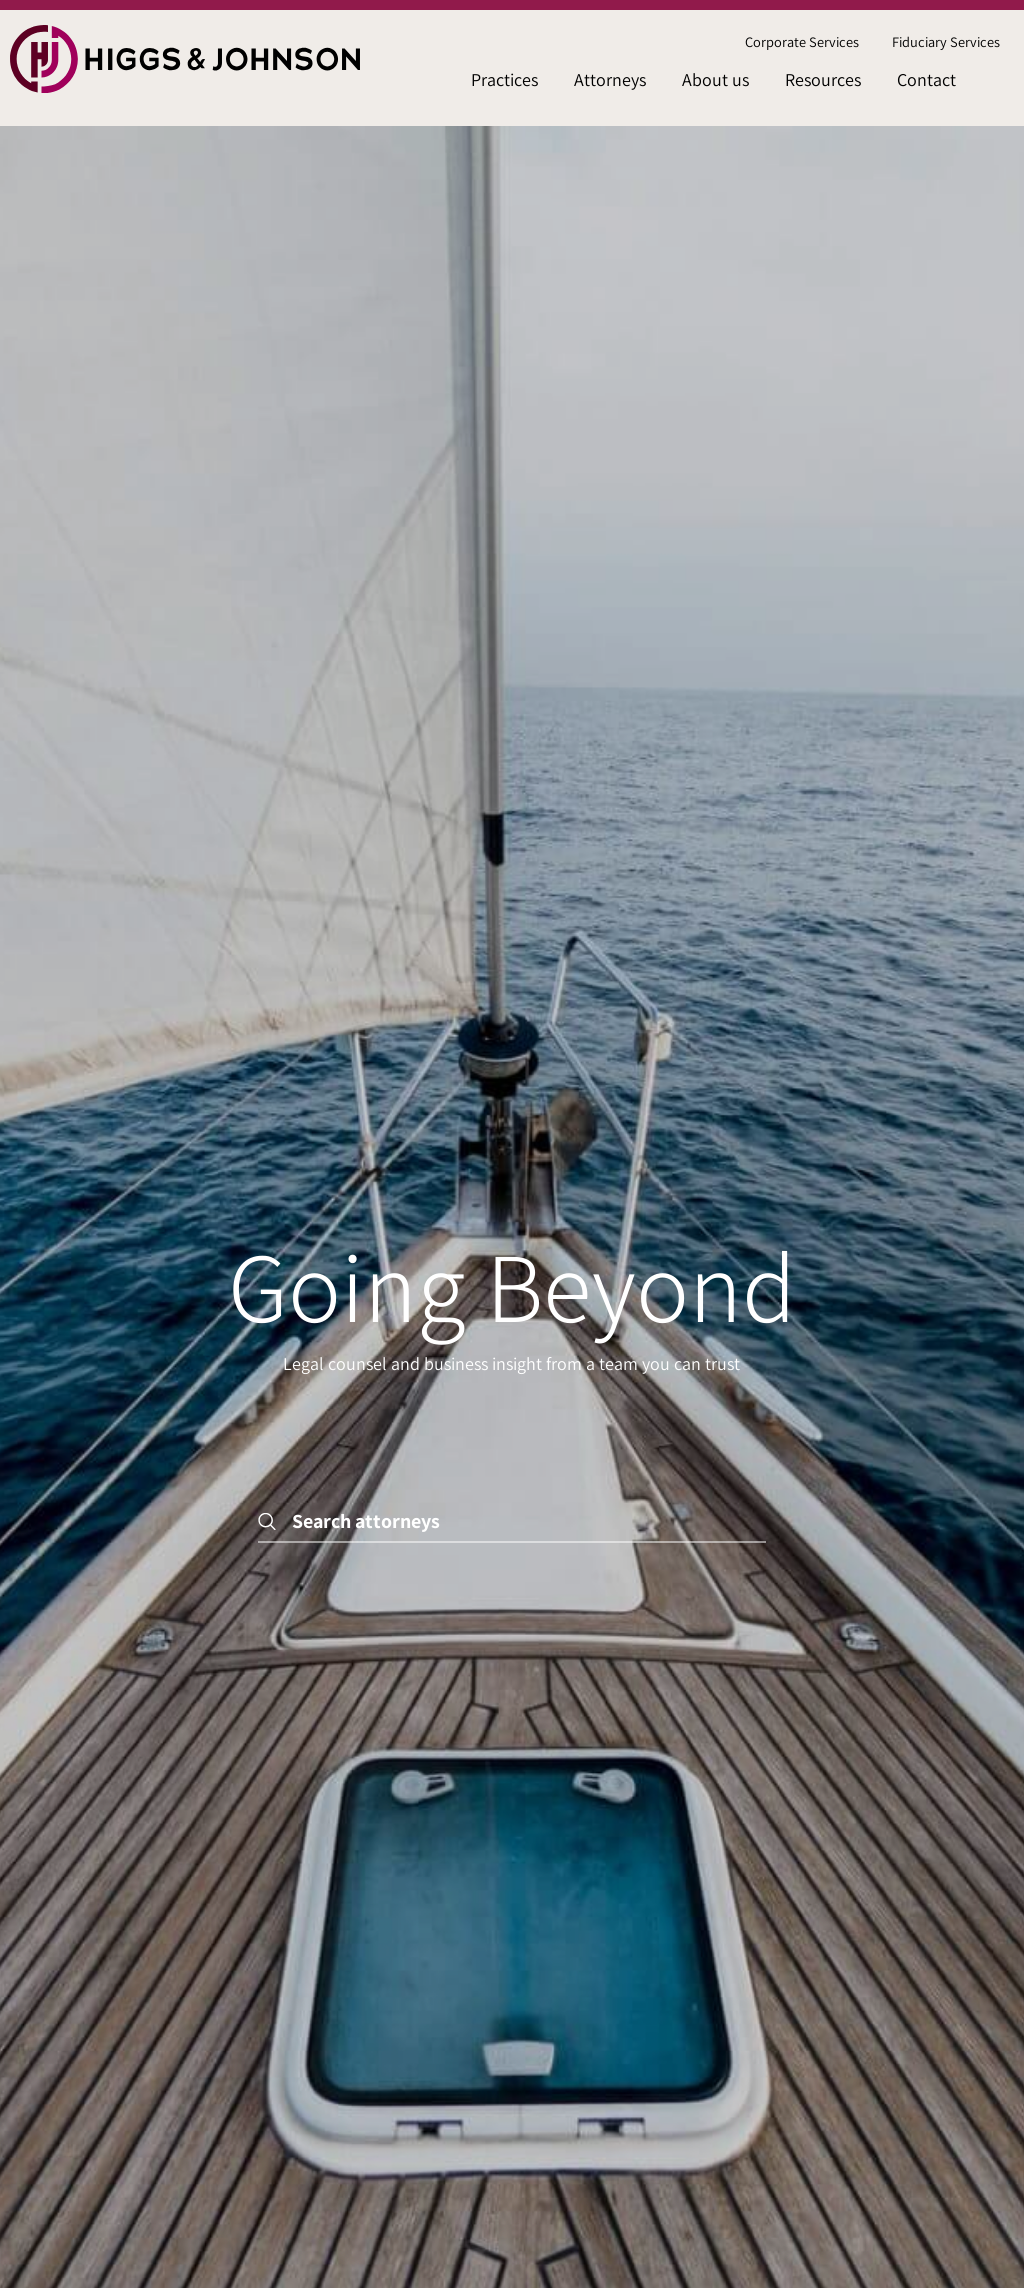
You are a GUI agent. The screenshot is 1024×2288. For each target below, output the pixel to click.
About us (715, 79)
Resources (823, 79)
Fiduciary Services (946, 41)
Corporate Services (802, 41)
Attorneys (610, 79)
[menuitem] (801, 42)
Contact (926, 79)
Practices (504, 79)
